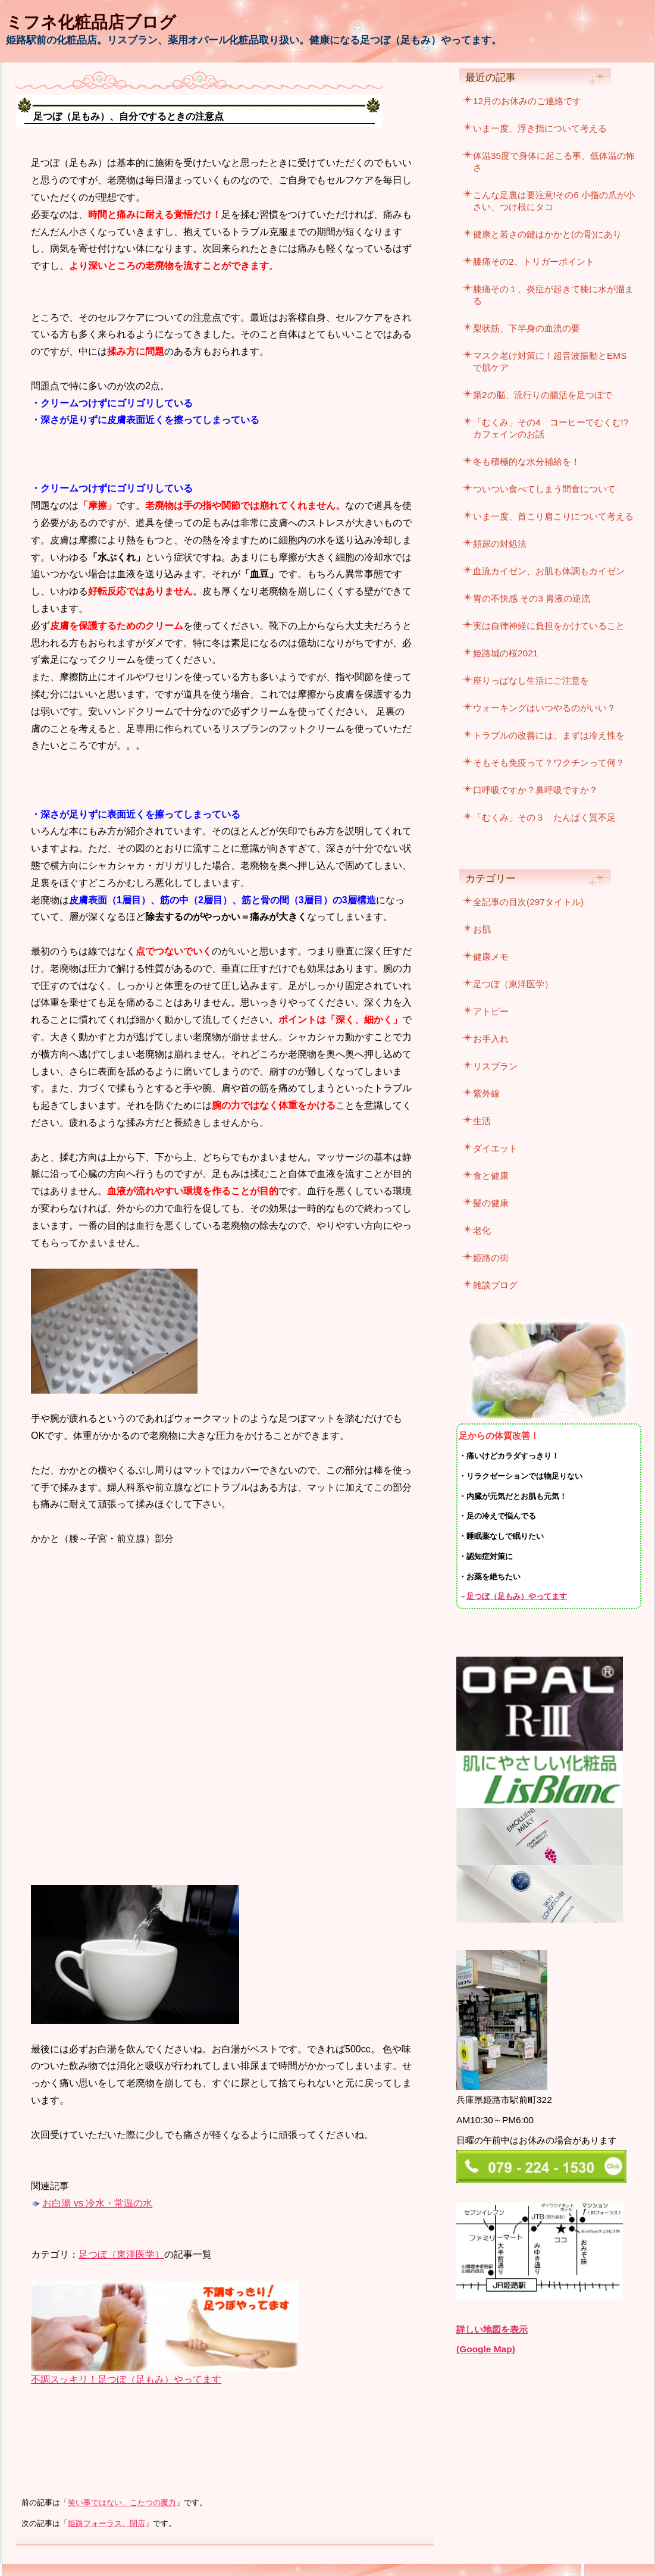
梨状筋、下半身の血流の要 (526, 328)
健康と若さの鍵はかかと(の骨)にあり (547, 234)
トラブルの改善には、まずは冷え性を (549, 735)
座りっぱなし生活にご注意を (531, 680)
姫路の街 (491, 1258)
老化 (482, 1230)
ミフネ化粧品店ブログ (91, 22)
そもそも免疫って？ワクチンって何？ (549, 763)
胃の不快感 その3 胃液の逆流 (531, 598)
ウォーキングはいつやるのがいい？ (544, 708)
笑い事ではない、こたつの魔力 (122, 2503)
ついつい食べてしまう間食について (544, 489)
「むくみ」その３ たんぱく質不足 (544, 817)
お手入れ (491, 1039)
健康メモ (491, 956)
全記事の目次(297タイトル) (528, 902)
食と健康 (491, 1175)
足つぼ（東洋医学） (121, 2254)
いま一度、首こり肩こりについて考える (553, 516)
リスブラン (495, 1066)
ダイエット (495, 1148)
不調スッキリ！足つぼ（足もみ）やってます (126, 2379)
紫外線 (486, 1093)
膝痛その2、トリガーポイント (533, 261)
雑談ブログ (495, 1285)
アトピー (491, 1011)
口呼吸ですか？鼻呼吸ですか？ (535, 790)
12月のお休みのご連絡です (527, 101)
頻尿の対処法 (499, 544)
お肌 (482, 929)
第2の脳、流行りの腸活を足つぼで (542, 395)
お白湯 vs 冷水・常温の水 (97, 2203)
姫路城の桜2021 (505, 653)
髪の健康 (491, 1203)
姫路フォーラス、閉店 (106, 2523)
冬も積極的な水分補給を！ (526, 461)
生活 (482, 1121)
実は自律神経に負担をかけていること (549, 626)
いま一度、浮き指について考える (540, 128)
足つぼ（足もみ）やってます (516, 1596)
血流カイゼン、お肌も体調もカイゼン (549, 571)
